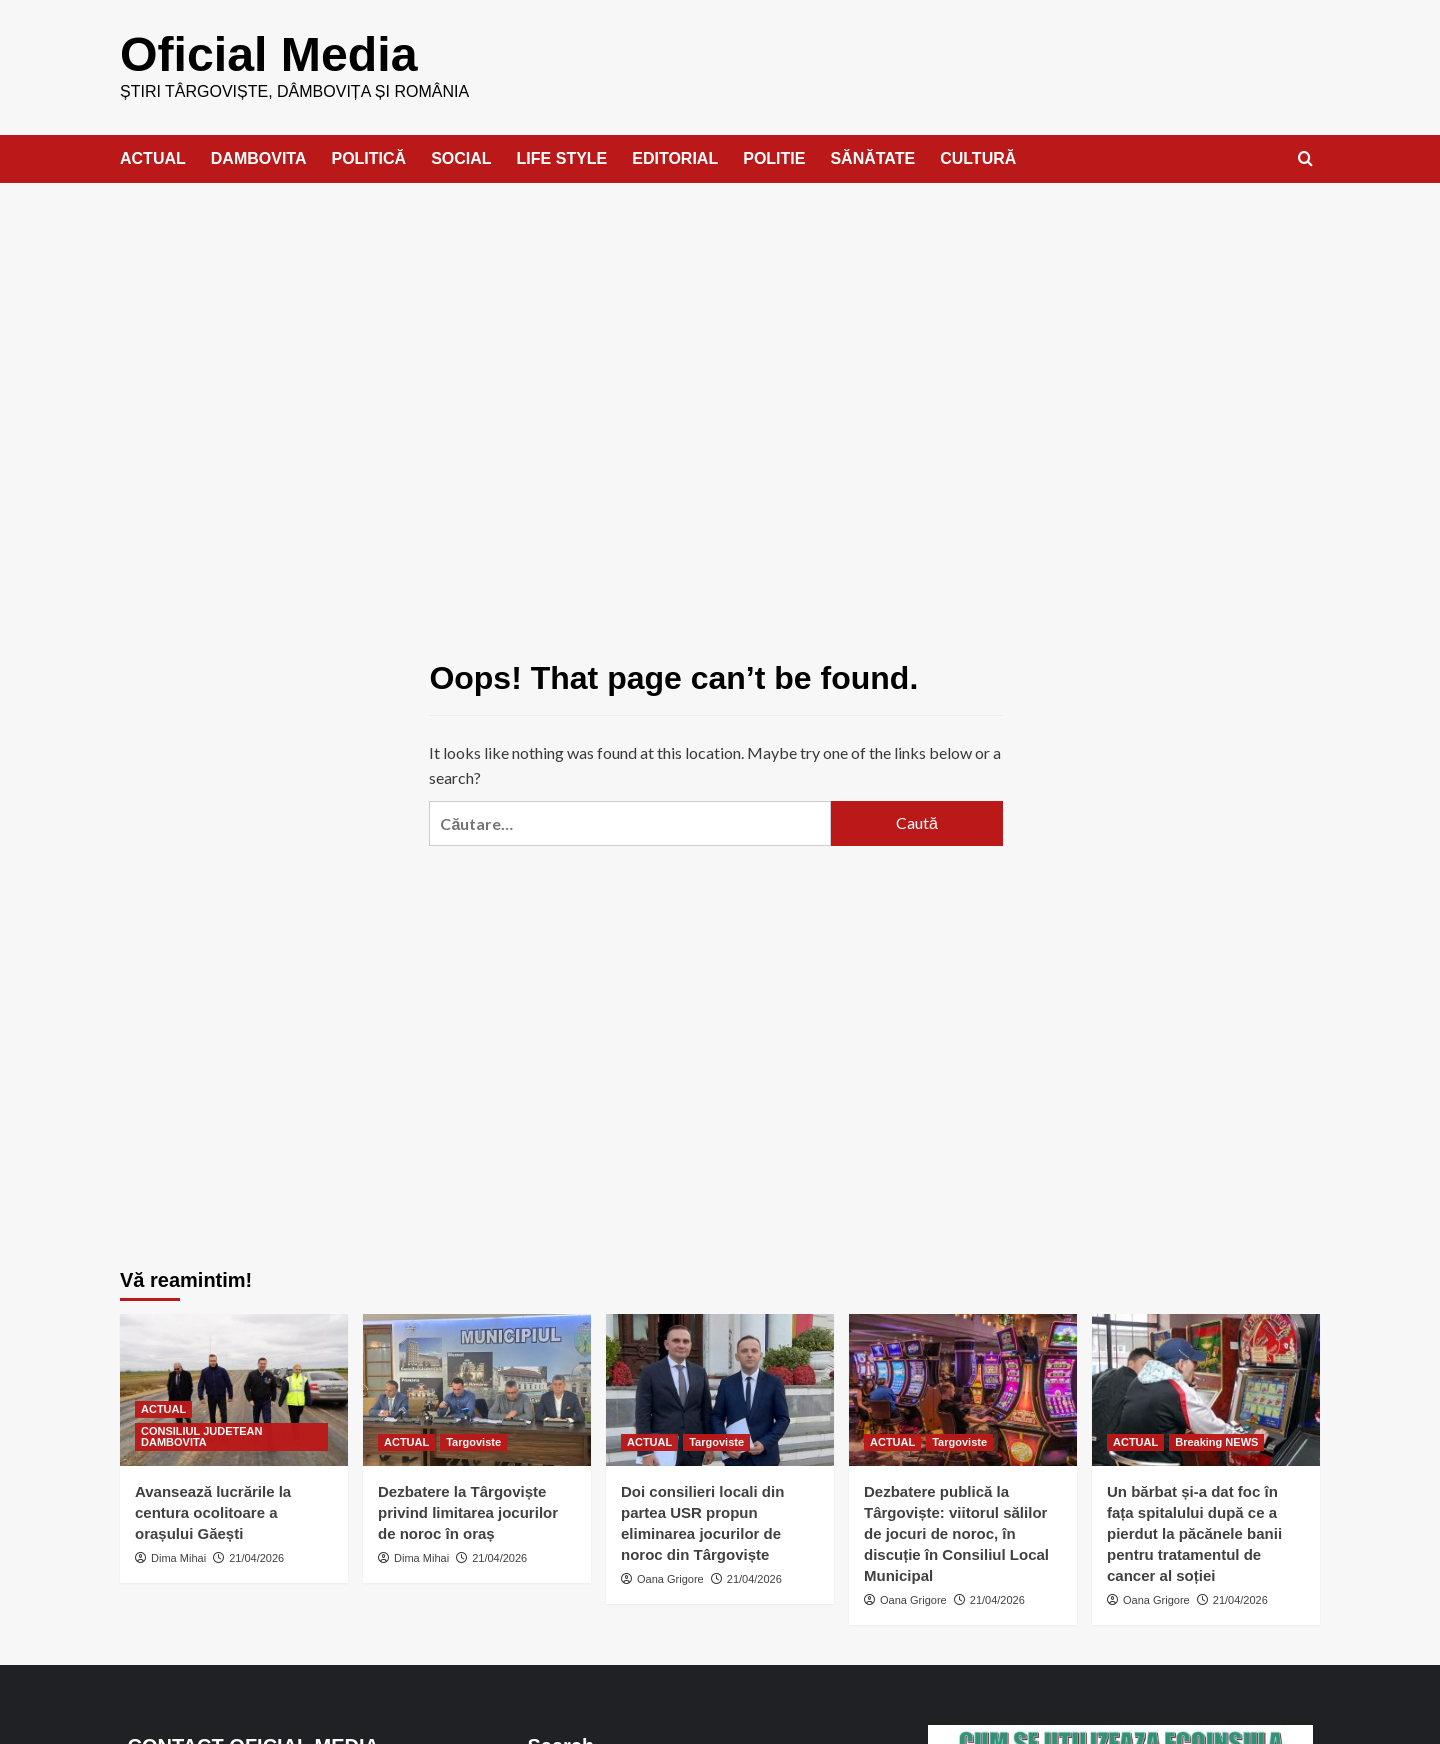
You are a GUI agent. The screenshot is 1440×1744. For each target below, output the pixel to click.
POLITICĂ (368, 157)
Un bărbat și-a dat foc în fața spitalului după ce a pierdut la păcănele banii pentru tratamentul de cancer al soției (1194, 1532)
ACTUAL (153, 157)
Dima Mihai (178, 1557)
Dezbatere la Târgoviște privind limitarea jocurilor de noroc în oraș (468, 1511)
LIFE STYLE (562, 157)
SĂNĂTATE (872, 157)
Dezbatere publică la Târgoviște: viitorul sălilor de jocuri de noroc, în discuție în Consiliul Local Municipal (956, 1532)
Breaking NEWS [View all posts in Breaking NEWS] (1216, 1441)
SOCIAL (461, 157)
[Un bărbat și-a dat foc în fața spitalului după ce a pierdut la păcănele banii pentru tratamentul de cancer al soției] (1206, 1389)
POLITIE (774, 157)
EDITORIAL (675, 157)
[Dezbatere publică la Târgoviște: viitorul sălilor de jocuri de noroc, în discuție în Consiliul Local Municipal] (963, 1389)
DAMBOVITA (259, 157)
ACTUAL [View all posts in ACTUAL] (163, 1408)
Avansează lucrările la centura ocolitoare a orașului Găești (213, 1511)
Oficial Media (268, 53)
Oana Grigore (670, 1578)
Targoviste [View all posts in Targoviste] (473, 1441)
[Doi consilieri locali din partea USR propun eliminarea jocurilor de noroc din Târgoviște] (720, 1389)
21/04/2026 (256, 1557)
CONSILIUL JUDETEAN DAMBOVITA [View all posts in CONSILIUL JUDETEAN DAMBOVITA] (201, 1435)
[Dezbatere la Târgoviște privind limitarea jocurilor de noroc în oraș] (477, 1389)
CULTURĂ (978, 157)
